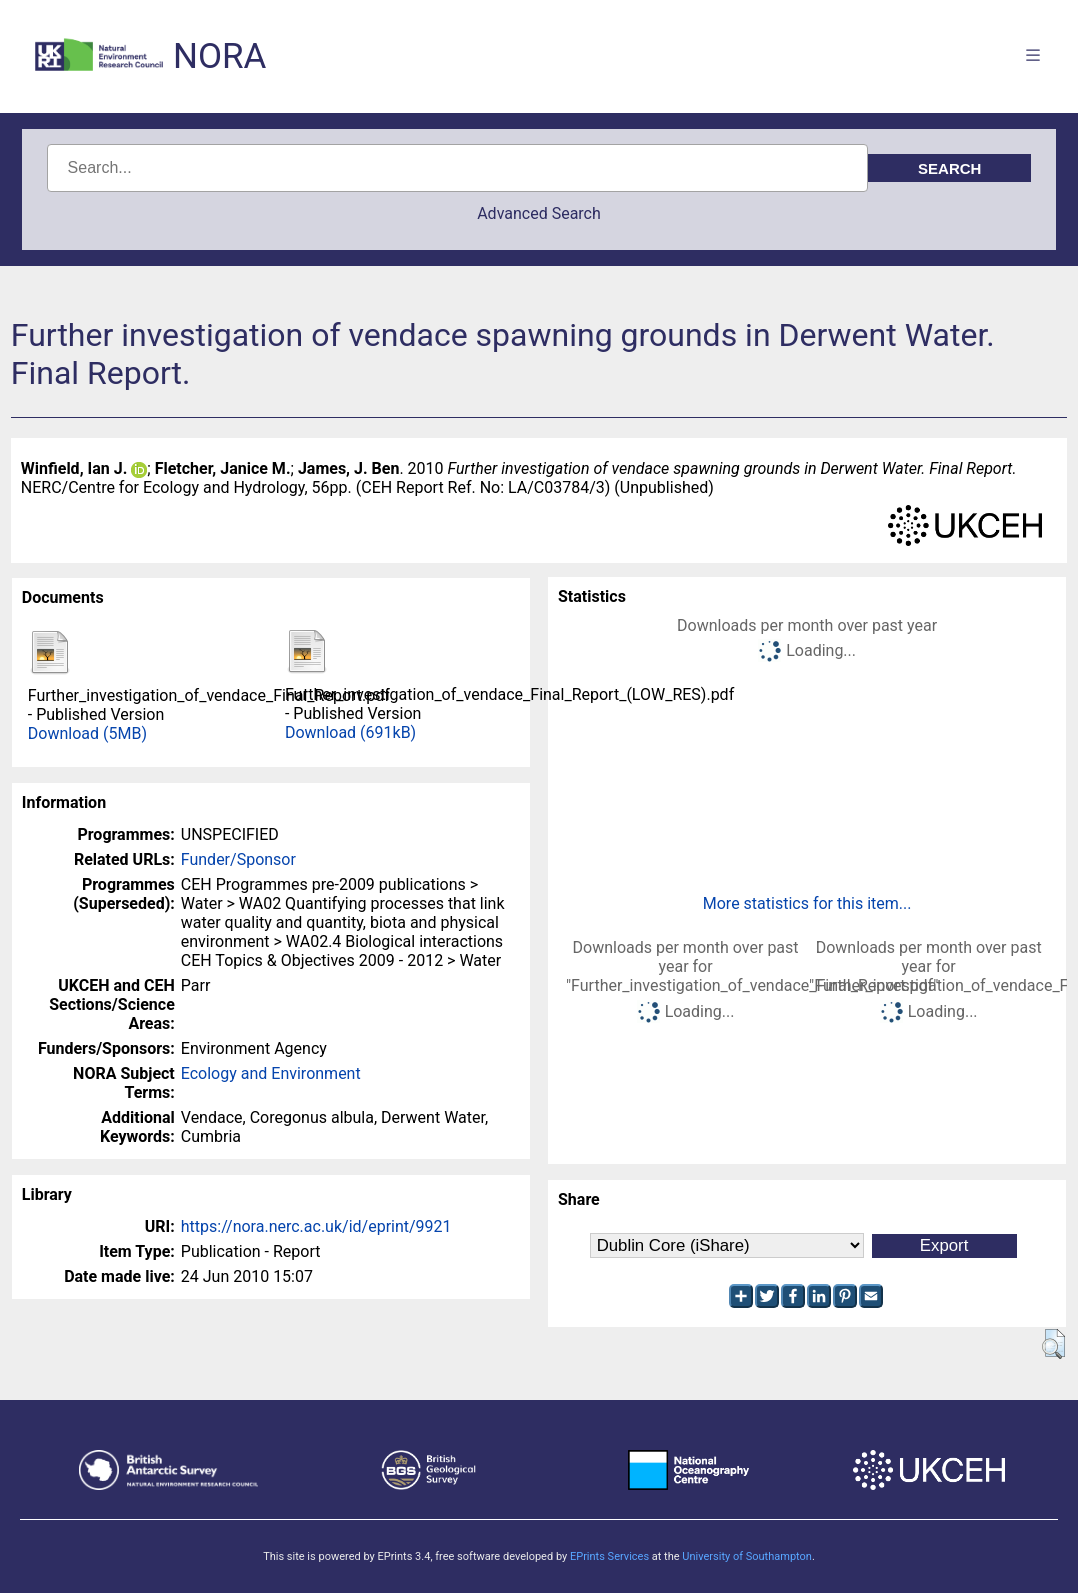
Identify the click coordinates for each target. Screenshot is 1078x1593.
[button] (1053, 1344)
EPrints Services (609, 1556)
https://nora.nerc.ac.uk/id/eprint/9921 (316, 1226)
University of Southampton (747, 1556)
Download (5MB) (87, 733)
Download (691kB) (350, 732)
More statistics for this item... (807, 903)
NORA (219, 56)
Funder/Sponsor (238, 859)
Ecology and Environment (271, 1073)
